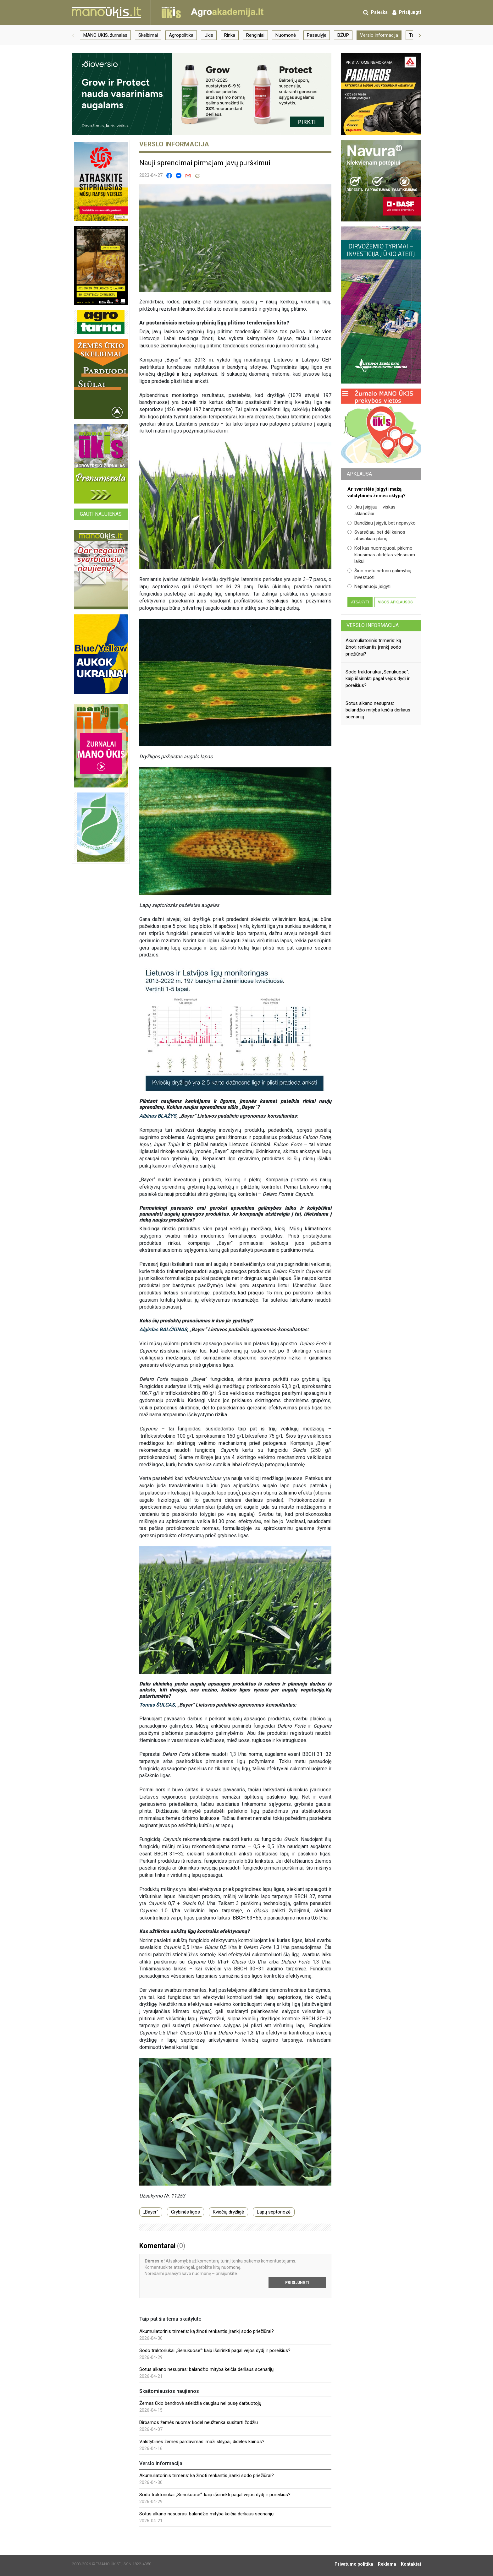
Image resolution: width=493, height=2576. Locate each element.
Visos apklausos (395, 602)
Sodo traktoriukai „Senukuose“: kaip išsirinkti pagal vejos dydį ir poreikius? (215, 2350)
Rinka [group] (229, 35)
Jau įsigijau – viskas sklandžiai (371, 510)
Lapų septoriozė (274, 2212)
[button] (73, 35)
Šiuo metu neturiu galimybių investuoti (379, 574)
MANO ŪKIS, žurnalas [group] (105, 35)
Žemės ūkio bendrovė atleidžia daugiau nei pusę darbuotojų (200, 2403)
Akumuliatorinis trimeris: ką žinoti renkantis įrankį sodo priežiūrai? (206, 2331)
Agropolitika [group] (181, 35)
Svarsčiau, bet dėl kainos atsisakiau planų (376, 535)
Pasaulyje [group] (316, 35)
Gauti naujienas (101, 514)
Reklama (387, 2564)
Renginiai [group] (255, 35)
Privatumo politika (354, 2564)
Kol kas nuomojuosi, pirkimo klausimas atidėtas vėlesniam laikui (381, 554)
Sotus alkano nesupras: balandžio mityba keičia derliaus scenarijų (206, 2369)
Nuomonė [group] (285, 35)
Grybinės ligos (185, 2212)
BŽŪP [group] (343, 35)
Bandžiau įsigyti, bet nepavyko (381, 523)
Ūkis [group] (208, 35)
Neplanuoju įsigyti (369, 586)
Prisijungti (297, 2282)
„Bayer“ (150, 2212)
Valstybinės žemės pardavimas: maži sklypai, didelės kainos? (201, 2441)
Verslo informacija (372, 625)
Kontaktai (411, 2564)
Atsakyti (360, 602)
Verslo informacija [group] (379, 35)
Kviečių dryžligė (228, 2212)
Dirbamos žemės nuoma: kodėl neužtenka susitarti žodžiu (198, 2422)
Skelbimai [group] (148, 35)
